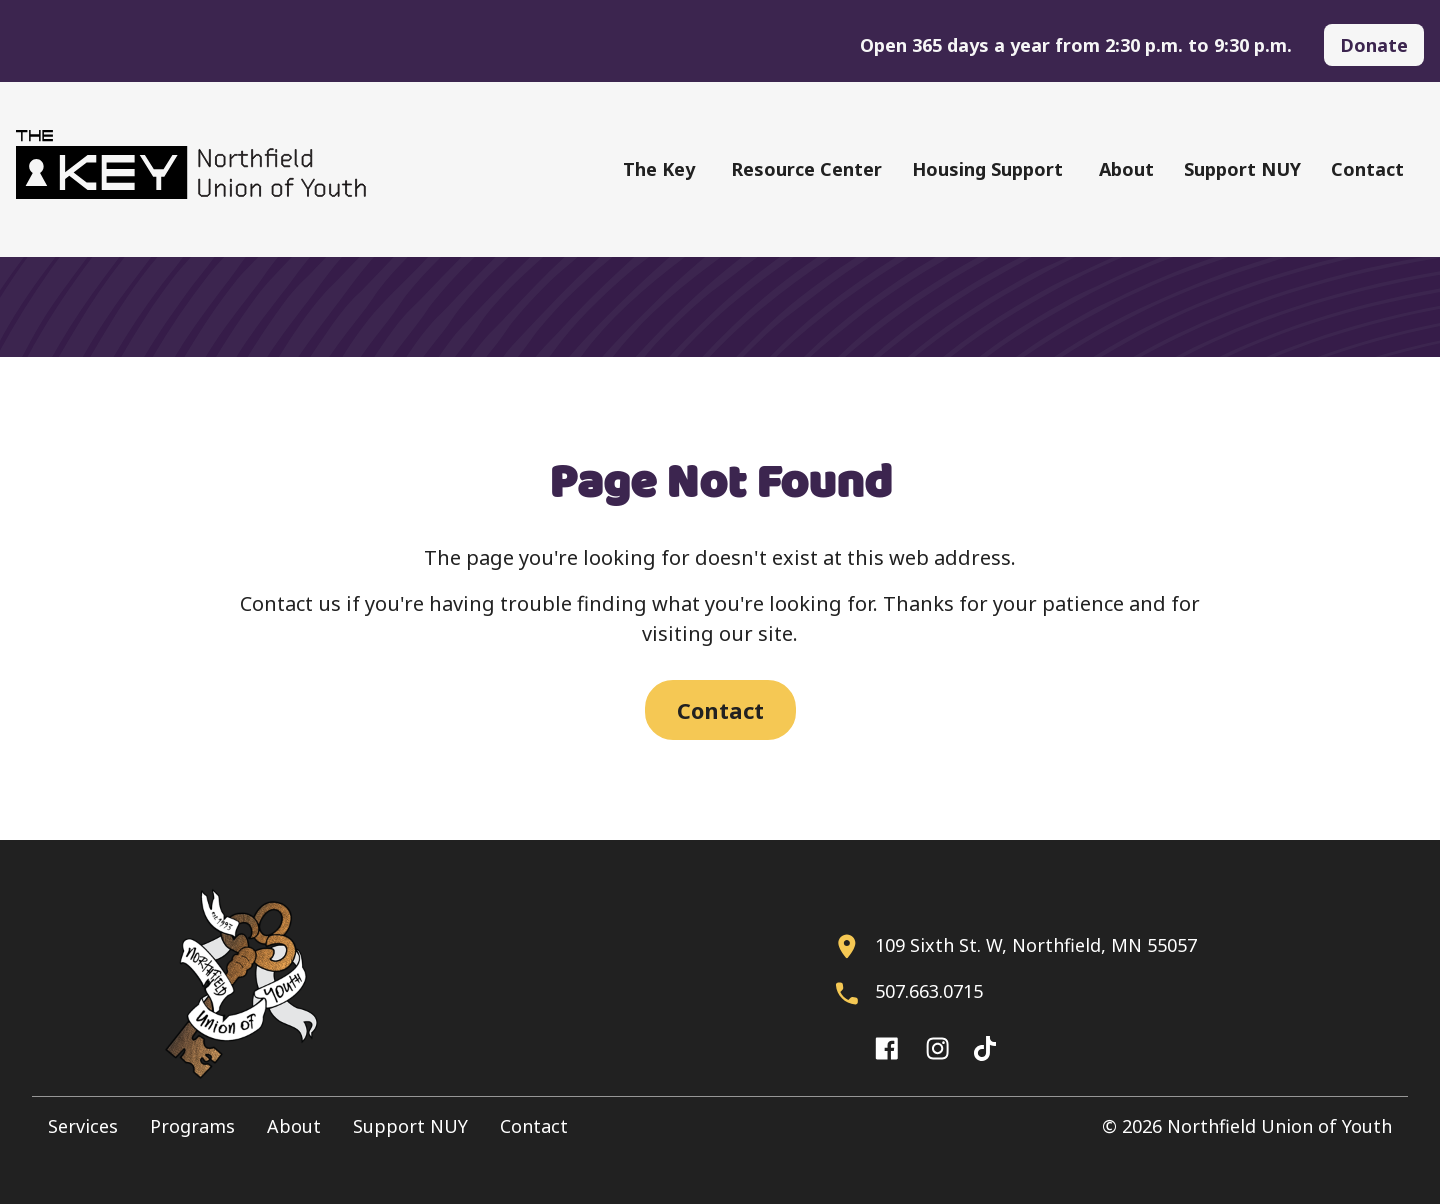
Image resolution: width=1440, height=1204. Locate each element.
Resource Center (806, 169)
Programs (192, 1126)
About (1126, 169)
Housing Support (987, 169)
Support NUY (1242, 169)
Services (83, 1126)
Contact (1367, 169)
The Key (659, 169)
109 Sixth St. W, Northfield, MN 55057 (1036, 945)
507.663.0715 (929, 991)
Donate (1374, 45)
